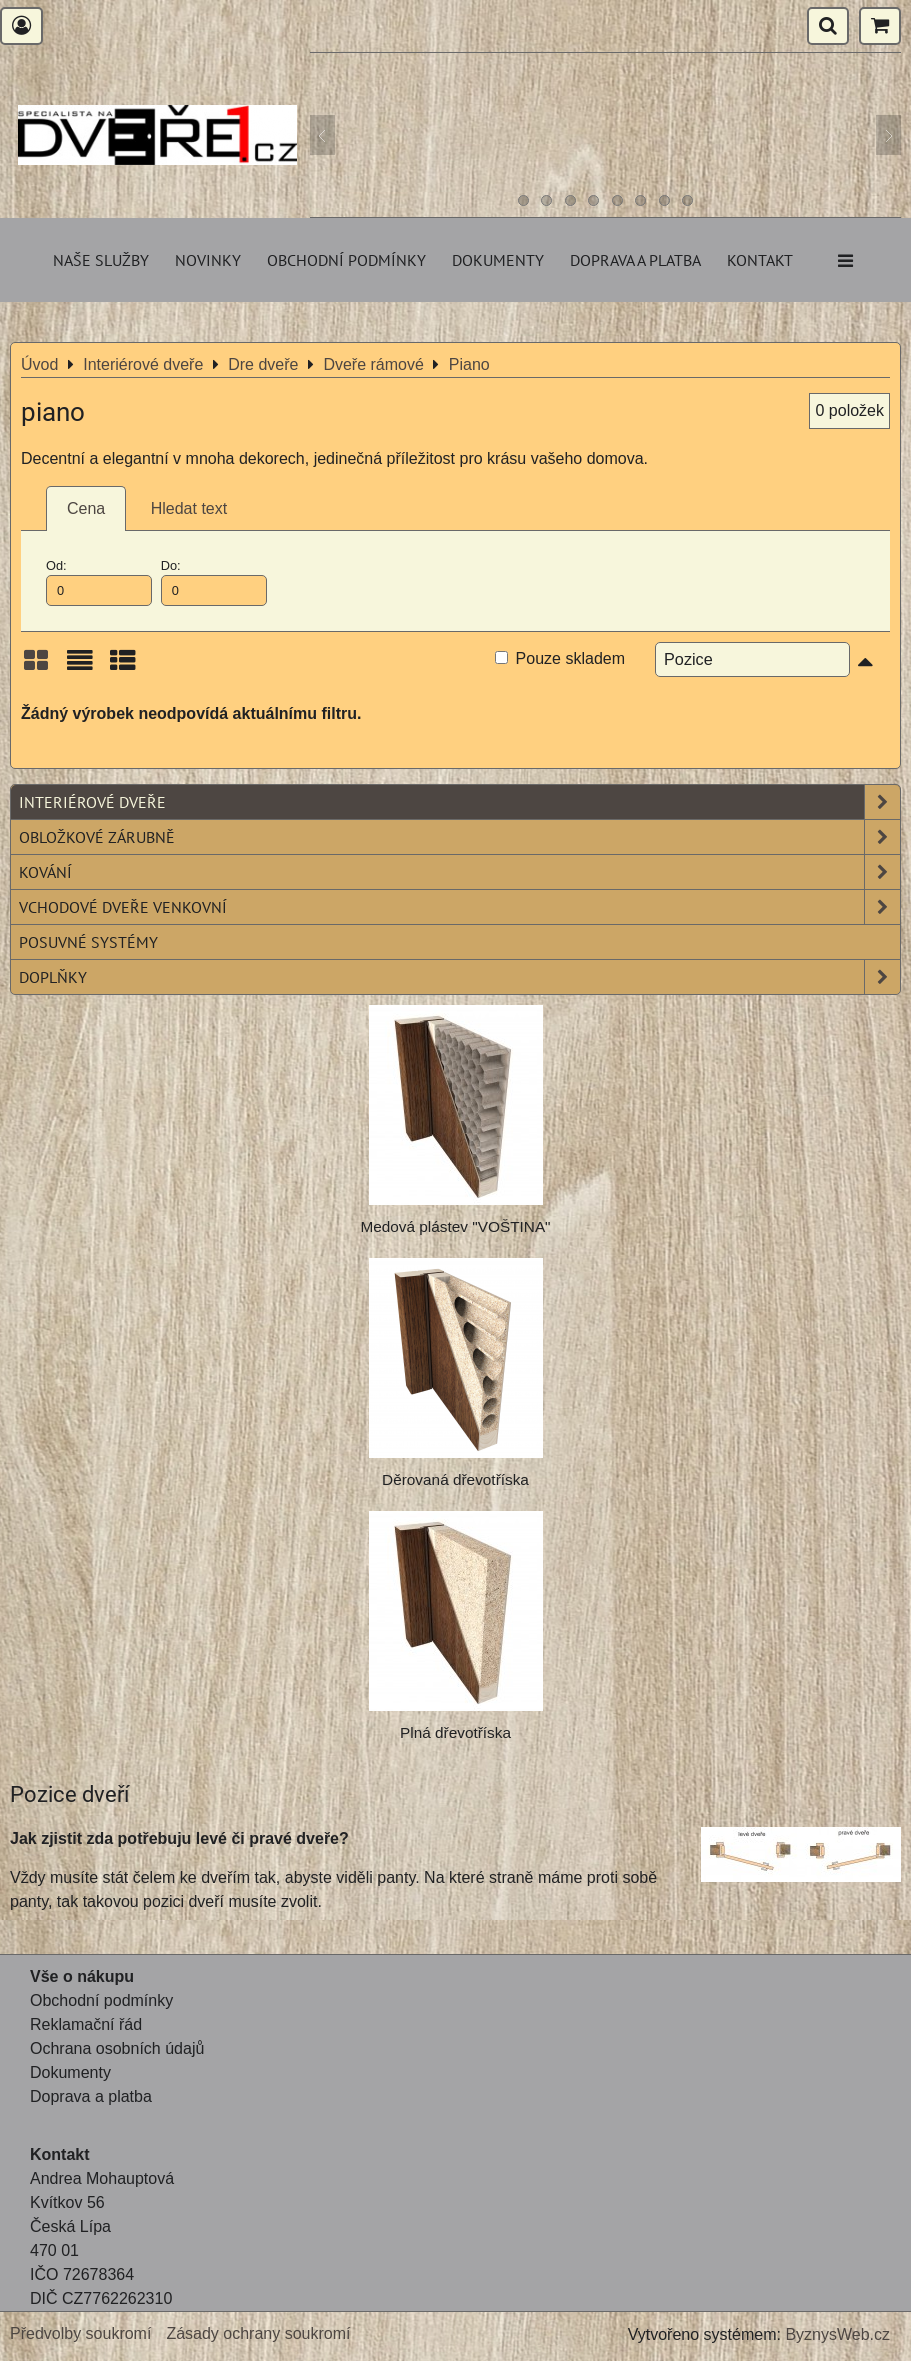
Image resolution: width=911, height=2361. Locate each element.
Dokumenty (498, 260)
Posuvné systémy (88, 942)
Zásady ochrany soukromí (258, 2333)
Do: (214, 582)
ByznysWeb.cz (837, 2334)
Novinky (208, 260)
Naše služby (101, 260)
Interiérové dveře (459, 802)
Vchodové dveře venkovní (459, 907)
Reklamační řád (86, 2024)
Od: (99, 582)
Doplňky (459, 977)
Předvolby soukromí (80, 2333)
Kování (459, 872)
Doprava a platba (635, 260)
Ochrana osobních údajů (117, 2048)
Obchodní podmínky (346, 260)
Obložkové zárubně (459, 837)
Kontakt (760, 260)
